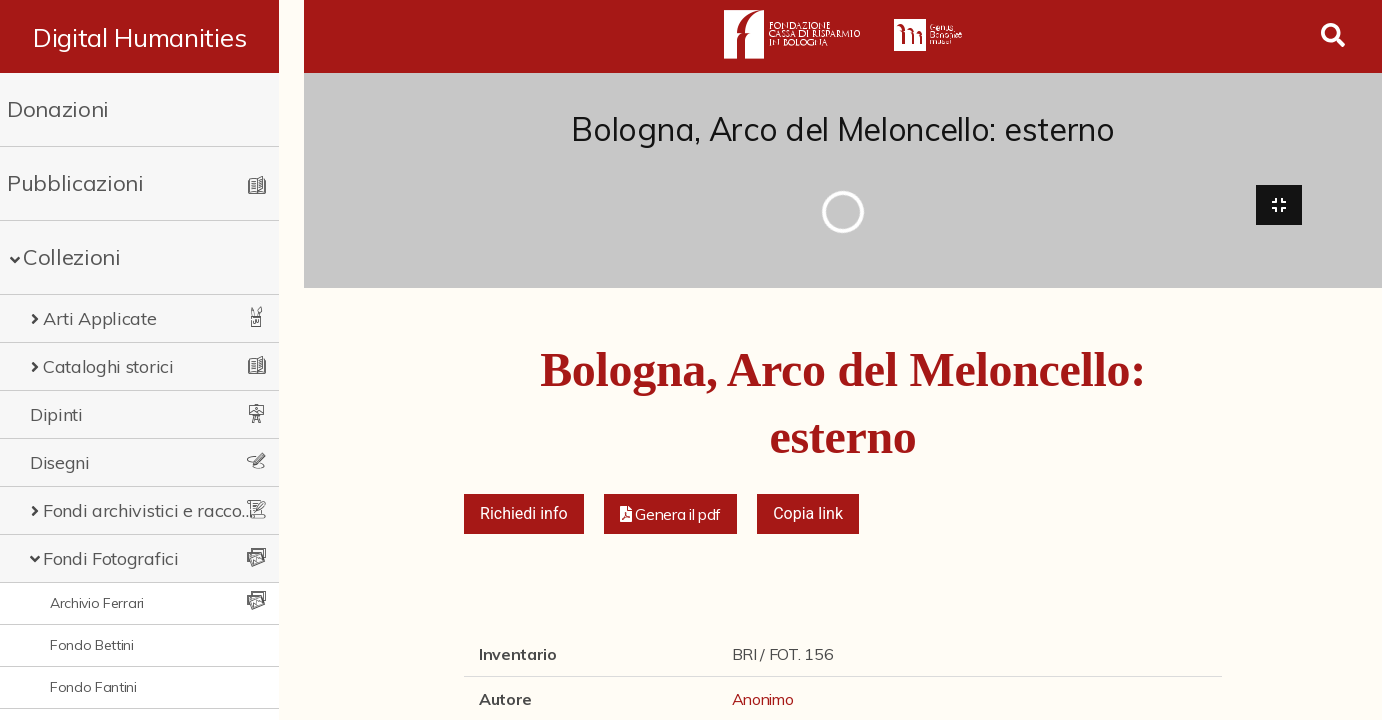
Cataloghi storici (108, 366)
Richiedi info (524, 514)
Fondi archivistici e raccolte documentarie (159, 510)
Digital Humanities (151, 37)
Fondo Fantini (93, 687)
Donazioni (58, 109)
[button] (671, 515)
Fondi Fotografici (111, 558)
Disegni (60, 462)
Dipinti (56, 414)
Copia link (808, 514)
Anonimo (763, 700)
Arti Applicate (100, 318)
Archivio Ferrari (97, 603)
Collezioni (72, 257)
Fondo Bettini (92, 645)
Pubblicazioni (75, 183)
